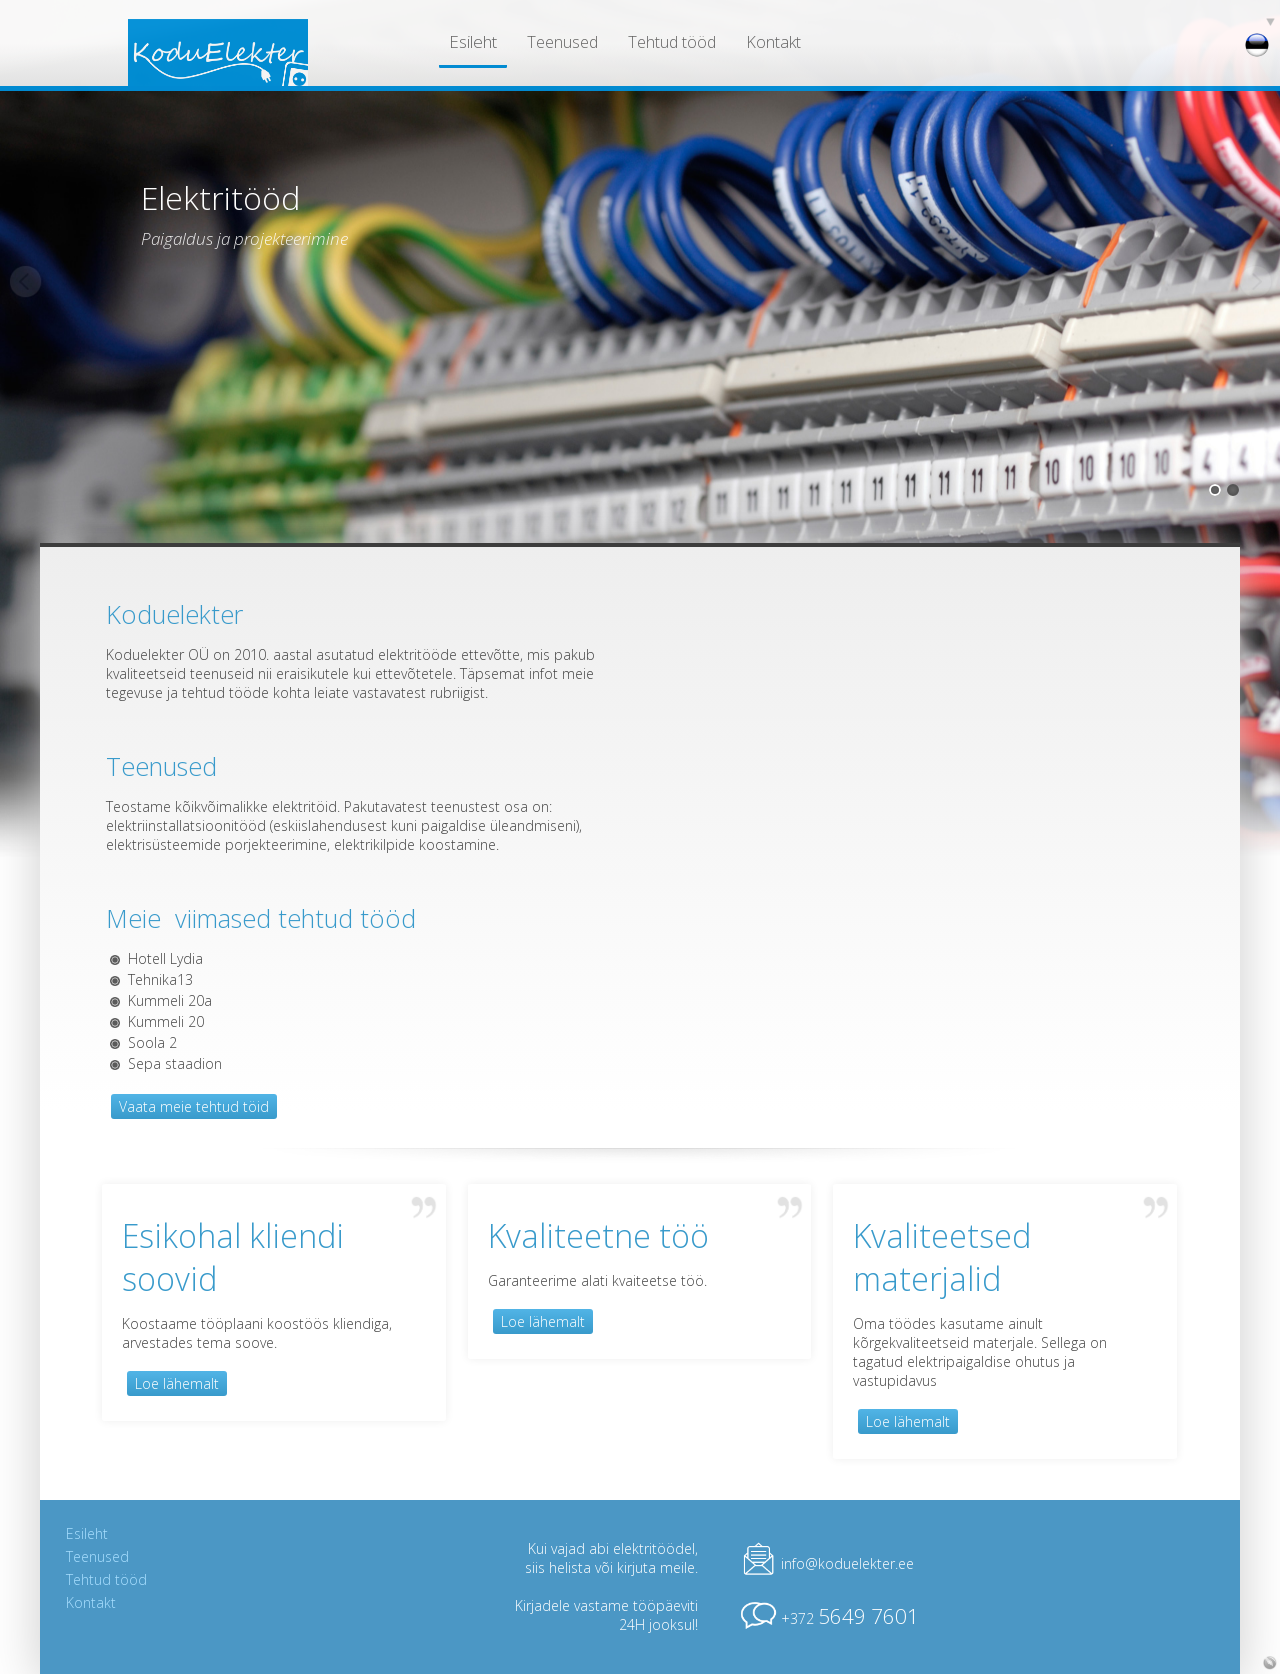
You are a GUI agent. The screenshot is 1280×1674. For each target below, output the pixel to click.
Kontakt (773, 42)
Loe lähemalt (177, 1383)
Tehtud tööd (672, 42)
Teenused (562, 42)
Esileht (473, 41)
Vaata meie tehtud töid (194, 1106)
